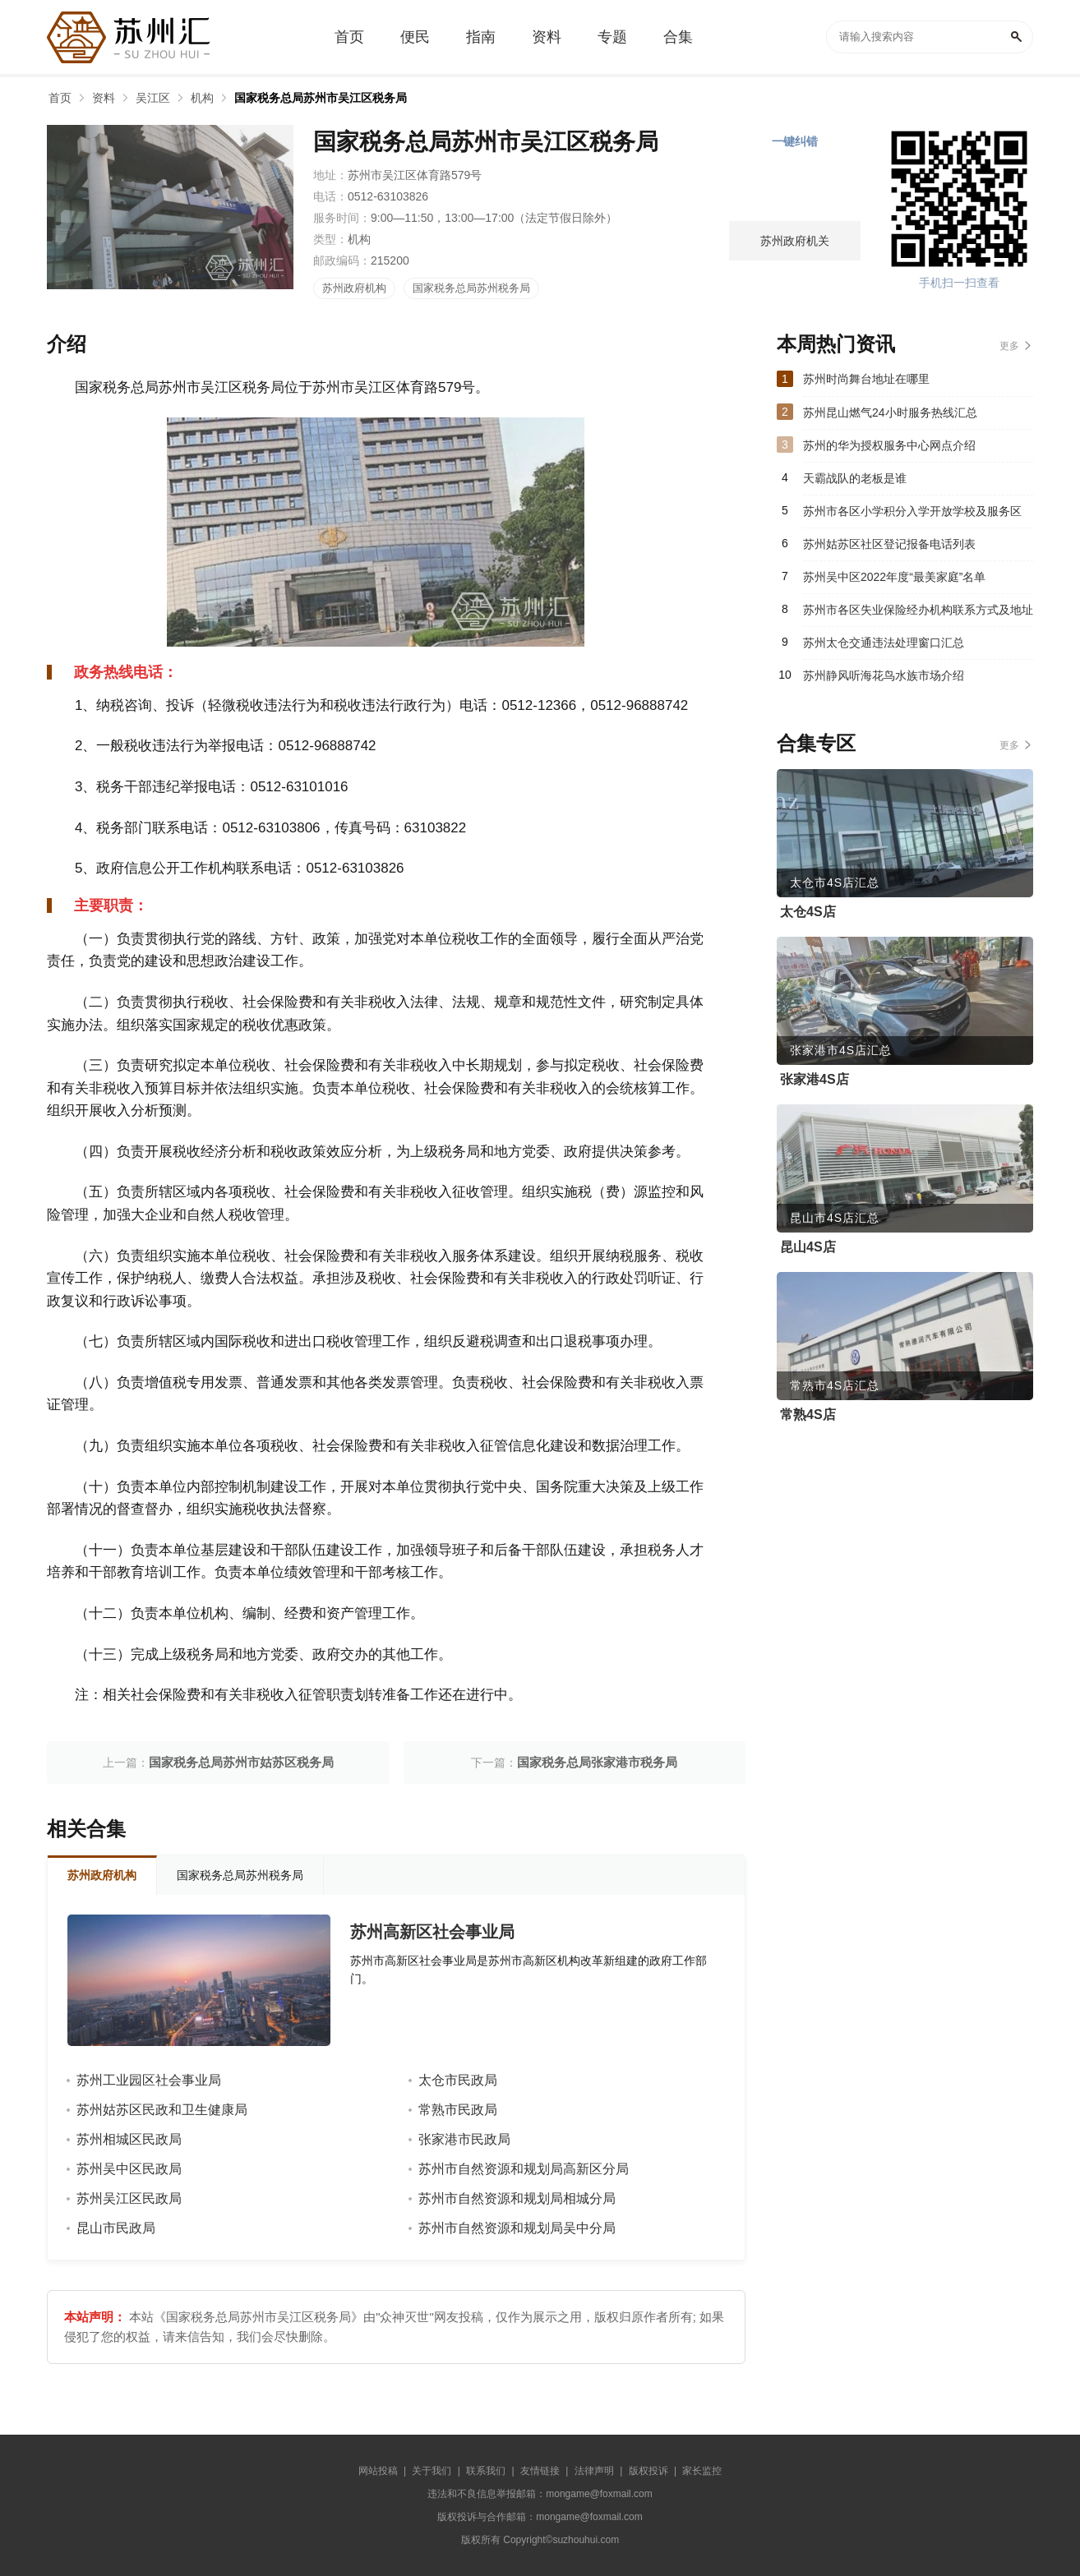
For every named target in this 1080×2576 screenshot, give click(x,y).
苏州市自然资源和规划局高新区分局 (523, 2169)
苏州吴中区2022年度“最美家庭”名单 (894, 576)
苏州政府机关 (794, 240)
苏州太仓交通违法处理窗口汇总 (883, 642)
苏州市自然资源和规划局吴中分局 (517, 2228)
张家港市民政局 (464, 2139)
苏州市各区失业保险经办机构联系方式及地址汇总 (918, 614)
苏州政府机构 (354, 288)
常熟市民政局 (457, 2110)
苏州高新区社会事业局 (432, 1932)
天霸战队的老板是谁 (855, 478)
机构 (202, 97)
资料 (103, 97)
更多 (1009, 346)
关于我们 (431, 2471)
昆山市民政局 (115, 2228)
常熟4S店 (808, 1415)
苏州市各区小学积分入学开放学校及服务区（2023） (912, 516)
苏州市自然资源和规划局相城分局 (517, 2198)
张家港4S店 (814, 1079)
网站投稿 (378, 2471)
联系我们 (485, 2471)
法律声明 (594, 2471)
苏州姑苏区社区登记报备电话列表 (889, 544)
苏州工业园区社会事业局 (148, 2080)
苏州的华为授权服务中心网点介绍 (889, 445)
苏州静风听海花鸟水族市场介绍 (883, 675)
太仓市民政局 (457, 2080)
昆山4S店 (808, 1247)
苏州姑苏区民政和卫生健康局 (161, 2110)
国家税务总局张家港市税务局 (597, 1762)
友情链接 (540, 2471)
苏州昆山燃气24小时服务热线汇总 (890, 412)
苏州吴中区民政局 (129, 2169)
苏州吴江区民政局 (129, 2198)
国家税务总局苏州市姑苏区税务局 (241, 1762)
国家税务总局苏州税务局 (471, 288)
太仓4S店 (808, 912)
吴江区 (153, 97)
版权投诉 (648, 2471)
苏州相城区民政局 (129, 2139)
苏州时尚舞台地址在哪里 (866, 378)
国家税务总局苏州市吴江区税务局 (320, 97)
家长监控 (702, 2471)
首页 (60, 97)
